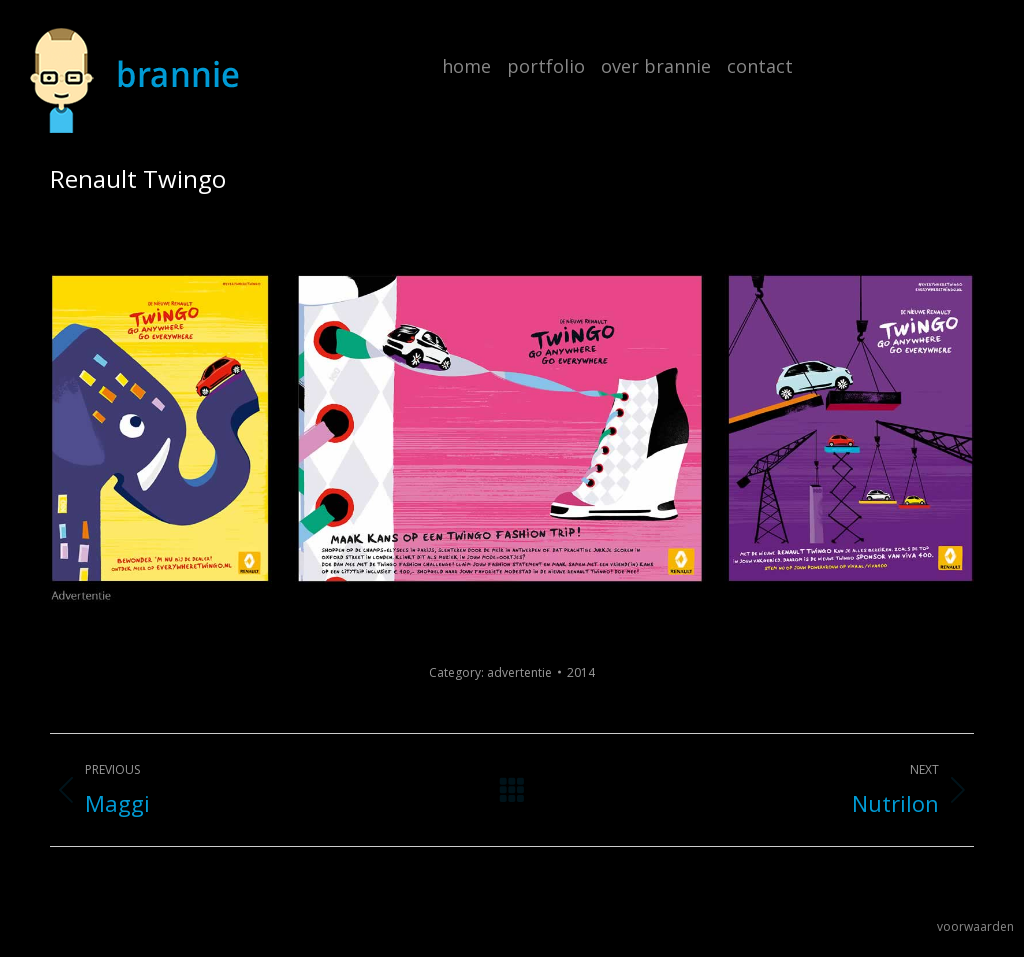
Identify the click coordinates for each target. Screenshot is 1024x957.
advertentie (519, 672)
